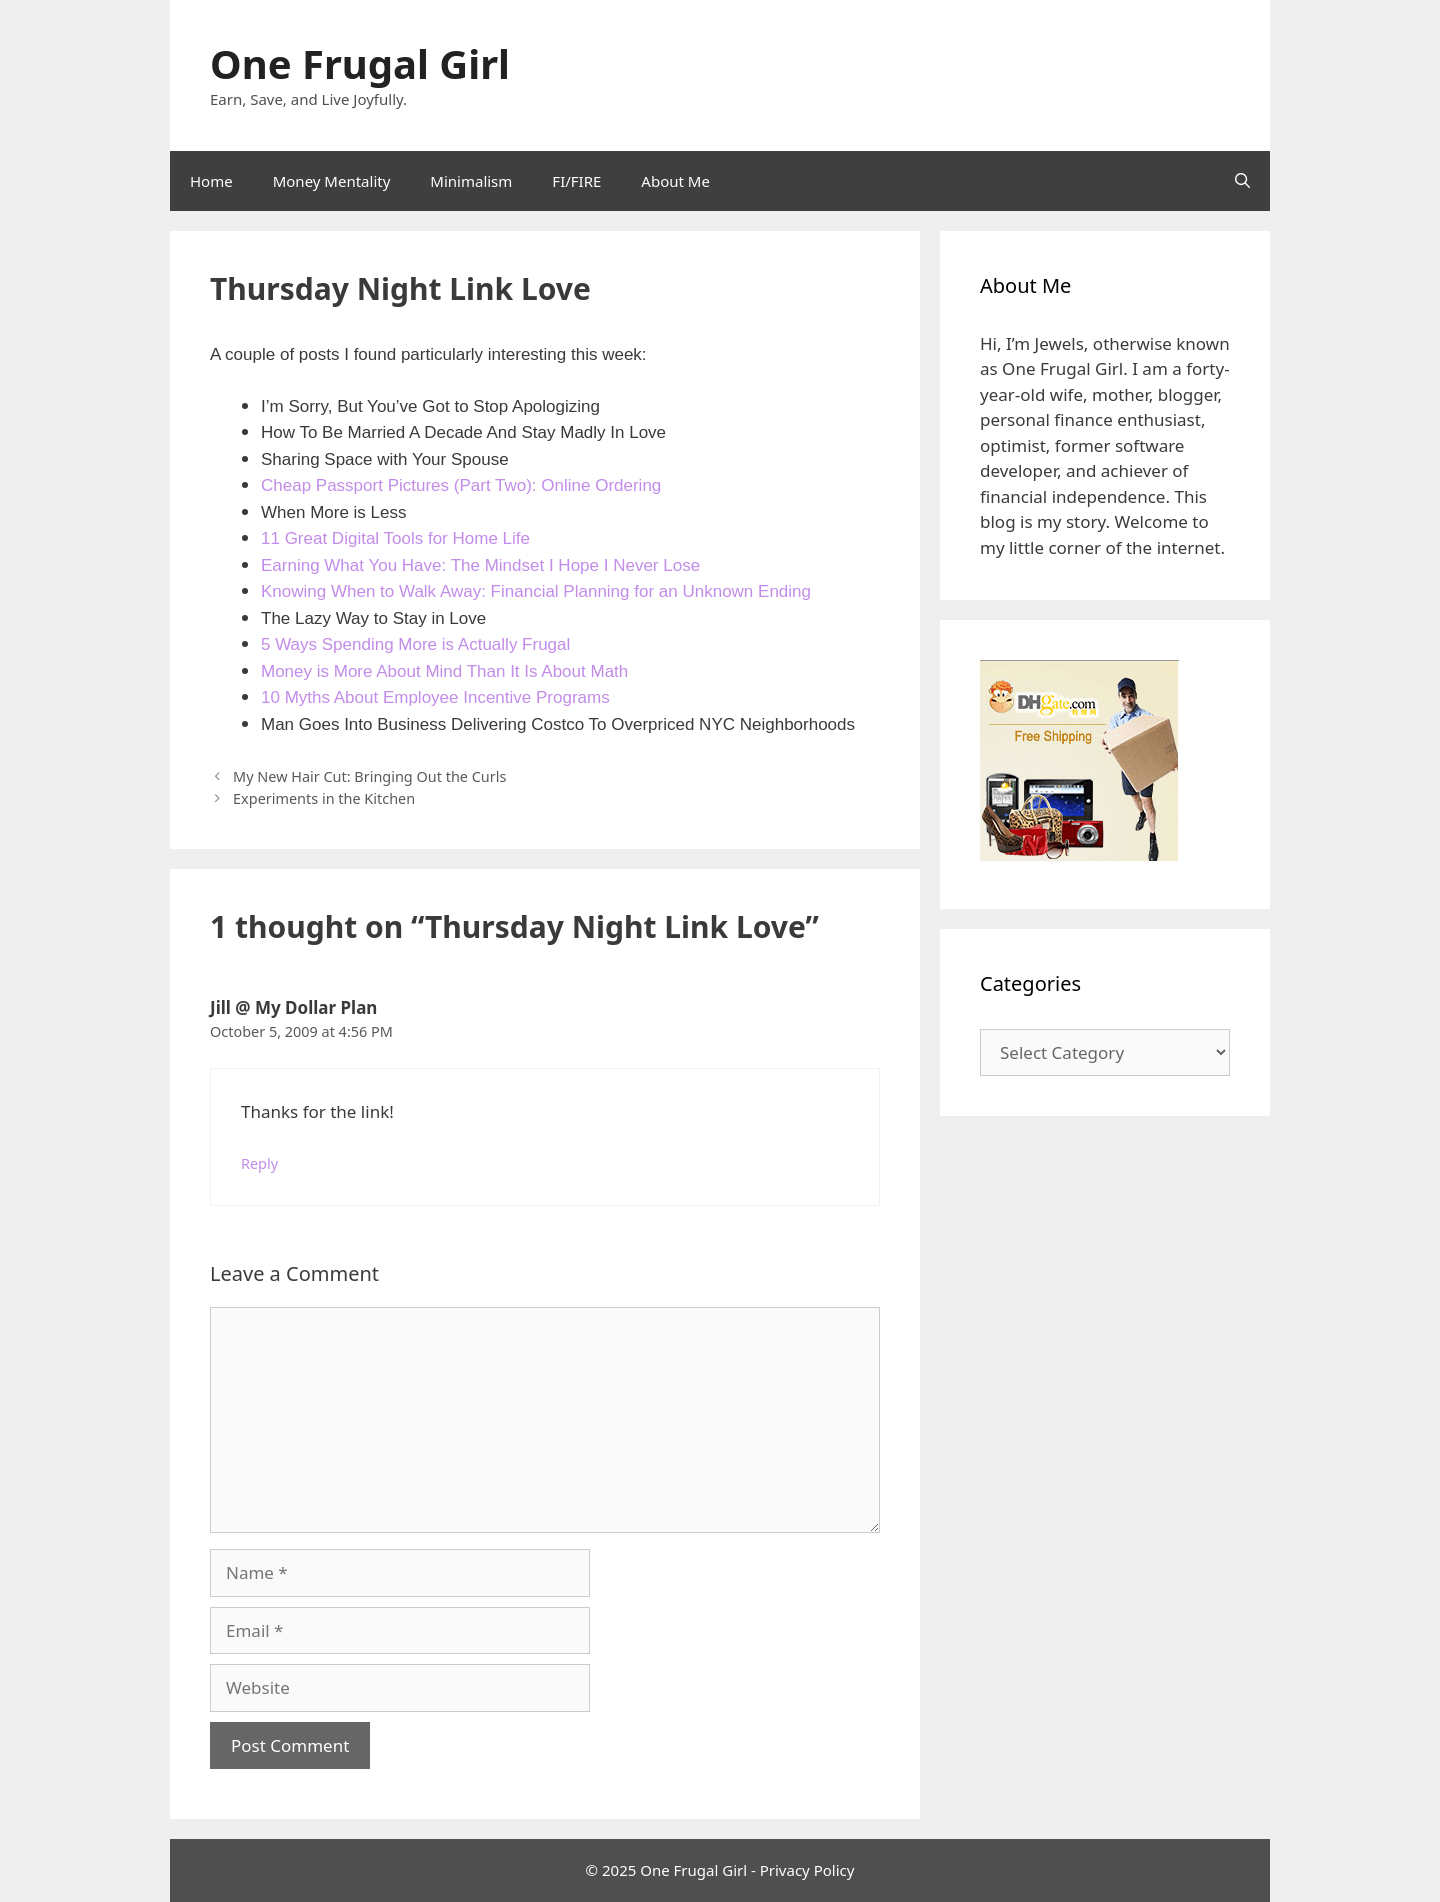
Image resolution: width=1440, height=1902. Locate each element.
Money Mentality (332, 181)
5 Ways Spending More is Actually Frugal (415, 644)
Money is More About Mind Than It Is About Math (444, 671)
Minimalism (471, 181)
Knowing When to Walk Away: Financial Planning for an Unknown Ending (536, 591)
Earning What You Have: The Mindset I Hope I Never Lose (480, 565)
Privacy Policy (807, 1870)
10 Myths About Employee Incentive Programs (435, 697)
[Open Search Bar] (1242, 181)
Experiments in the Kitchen (324, 798)
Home (211, 181)
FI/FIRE (576, 181)
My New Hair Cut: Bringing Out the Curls (369, 776)
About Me (675, 181)
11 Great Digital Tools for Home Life (395, 538)
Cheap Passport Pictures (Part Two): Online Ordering (461, 485)
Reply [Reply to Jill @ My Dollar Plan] (259, 1163)
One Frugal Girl (360, 63)
